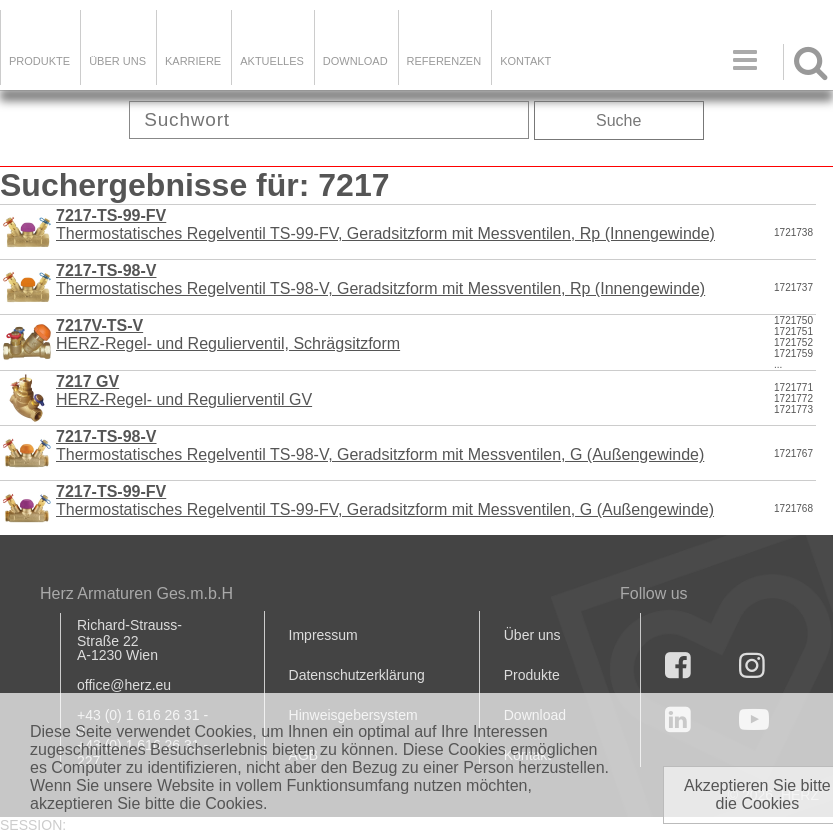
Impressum (323, 635)
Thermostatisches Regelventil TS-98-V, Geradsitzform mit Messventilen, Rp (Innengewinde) (380, 279)
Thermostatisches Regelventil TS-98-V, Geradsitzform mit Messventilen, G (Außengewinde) (380, 445)
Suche (618, 120)
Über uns (532, 635)
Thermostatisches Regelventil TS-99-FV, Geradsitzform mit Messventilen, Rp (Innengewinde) (385, 224)
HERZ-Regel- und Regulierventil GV (184, 390)
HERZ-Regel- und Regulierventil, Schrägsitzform (228, 334)
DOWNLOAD (355, 61)
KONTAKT (525, 61)
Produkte (39, 61)
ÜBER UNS (117, 61)
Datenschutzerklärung (357, 675)
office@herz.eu (124, 685)
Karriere (193, 61)
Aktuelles (272, 61)
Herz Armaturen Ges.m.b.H (136, 593)
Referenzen (444, 61)
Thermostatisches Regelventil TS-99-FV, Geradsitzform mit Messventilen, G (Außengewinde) (385, 500)
